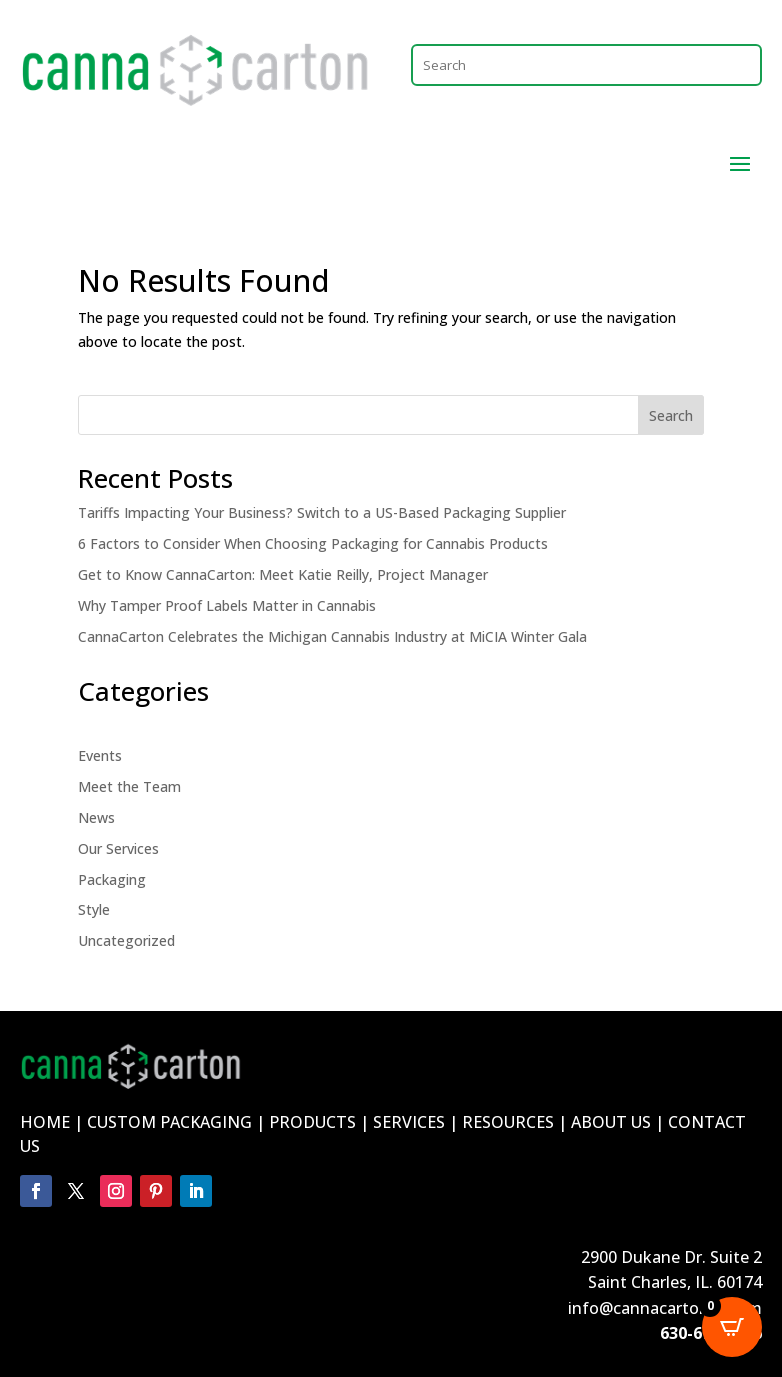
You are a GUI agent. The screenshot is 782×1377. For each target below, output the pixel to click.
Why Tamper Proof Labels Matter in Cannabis (227, 605)
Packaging (112, 879)
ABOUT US (611, 1122)
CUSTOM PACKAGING (169, 1122)
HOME (45, 1122)
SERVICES (409, 1122)
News (96, 817)
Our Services (118, 848)
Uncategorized (126, 940)
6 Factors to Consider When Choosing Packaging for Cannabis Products (313, 543)
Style (94, 909)
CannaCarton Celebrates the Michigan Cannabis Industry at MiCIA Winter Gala (332, 636)
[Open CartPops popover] (732, 1327)
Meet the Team (129, 786)
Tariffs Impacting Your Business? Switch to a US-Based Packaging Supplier (322, 512)
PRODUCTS (312, 1122)
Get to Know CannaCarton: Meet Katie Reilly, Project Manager (283, 574)
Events (100, 755)
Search (671, 415)
